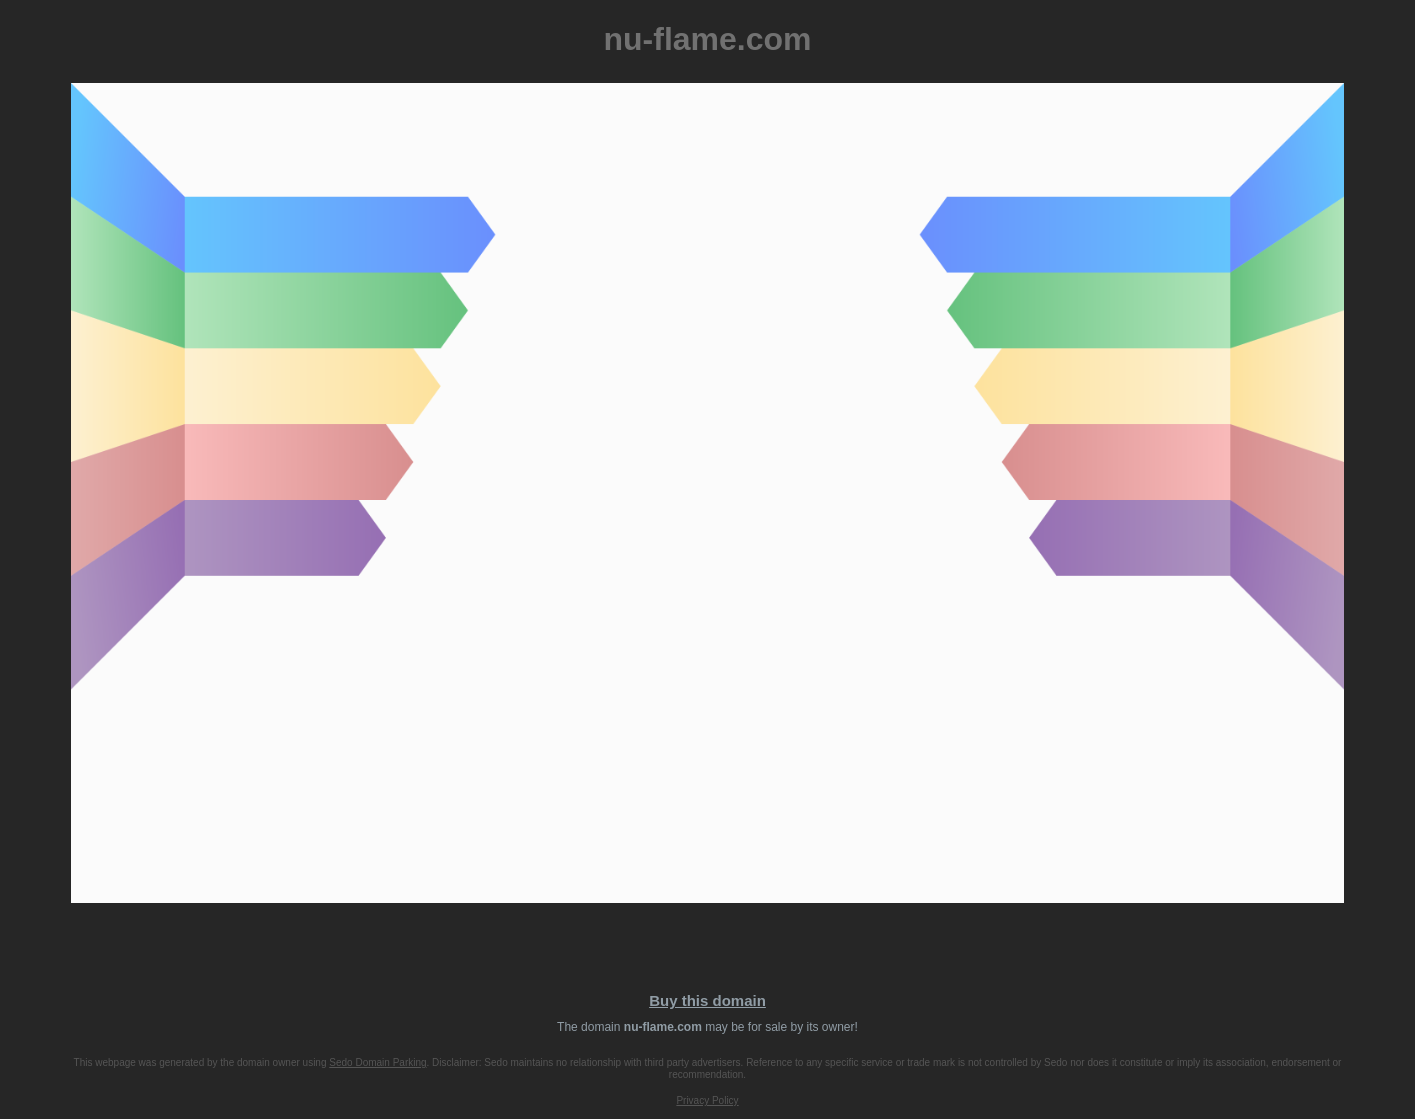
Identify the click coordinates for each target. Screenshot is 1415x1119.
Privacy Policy (707, 1100)
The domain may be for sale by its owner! (707, 1027)
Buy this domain (707, 1000)
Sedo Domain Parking (377, 1062)
